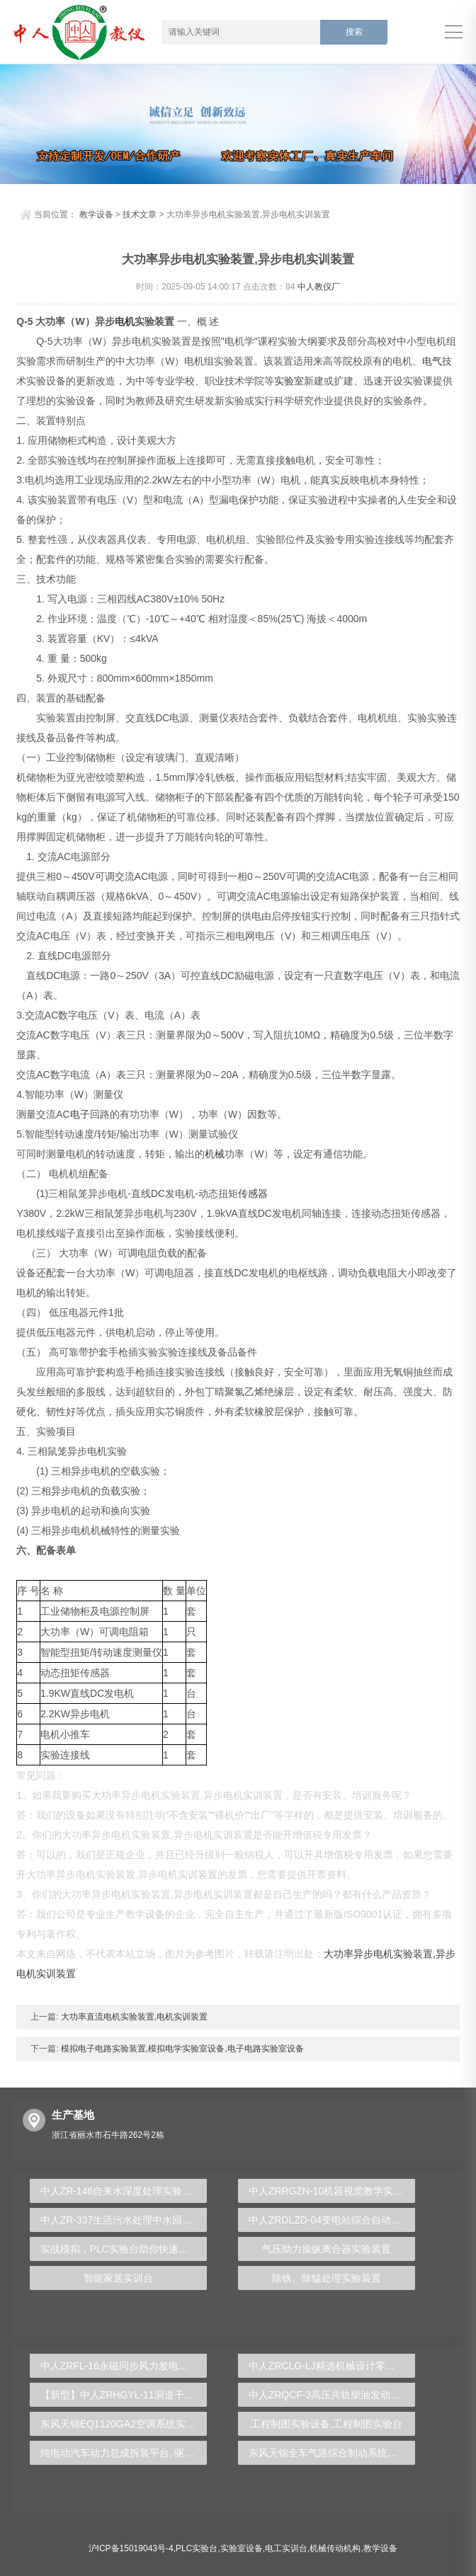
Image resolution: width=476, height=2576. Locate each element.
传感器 (253, 1193)
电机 (125, 321)
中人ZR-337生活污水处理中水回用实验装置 (123, 2220)
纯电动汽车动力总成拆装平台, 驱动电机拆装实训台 (123, 2452)
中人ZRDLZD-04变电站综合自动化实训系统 (332, 2220)
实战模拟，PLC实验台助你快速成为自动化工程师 (123, 2249)
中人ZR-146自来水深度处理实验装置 (121, 2191)
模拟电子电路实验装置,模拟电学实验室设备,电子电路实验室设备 (181, 2049)
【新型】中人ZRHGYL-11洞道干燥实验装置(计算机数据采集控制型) (123, 2394)
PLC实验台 (196, 2548)
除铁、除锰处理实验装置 (326, 2278)
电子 (80, 1114)
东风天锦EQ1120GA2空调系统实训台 (122, 2423)
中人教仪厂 (319, 287)
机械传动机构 (335, 2548)
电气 (432, 361)
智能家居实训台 (118, 2278)
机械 (215, 1154)
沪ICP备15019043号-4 (131, 2548)
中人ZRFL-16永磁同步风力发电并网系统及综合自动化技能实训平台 (123, 2365)
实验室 (289, 381)
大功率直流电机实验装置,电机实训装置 (133, 2017)
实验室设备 (241, 2548)
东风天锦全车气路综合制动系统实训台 (332, 2452)
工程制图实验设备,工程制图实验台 (326, 2423)
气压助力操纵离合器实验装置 (326, 2249)
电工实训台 (286, 2548)
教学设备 (96, 214)
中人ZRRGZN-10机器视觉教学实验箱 (331, 2191)
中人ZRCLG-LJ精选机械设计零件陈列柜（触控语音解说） (332, 2365)
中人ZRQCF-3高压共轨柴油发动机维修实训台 (332, 2394)
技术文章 (140, 214)
